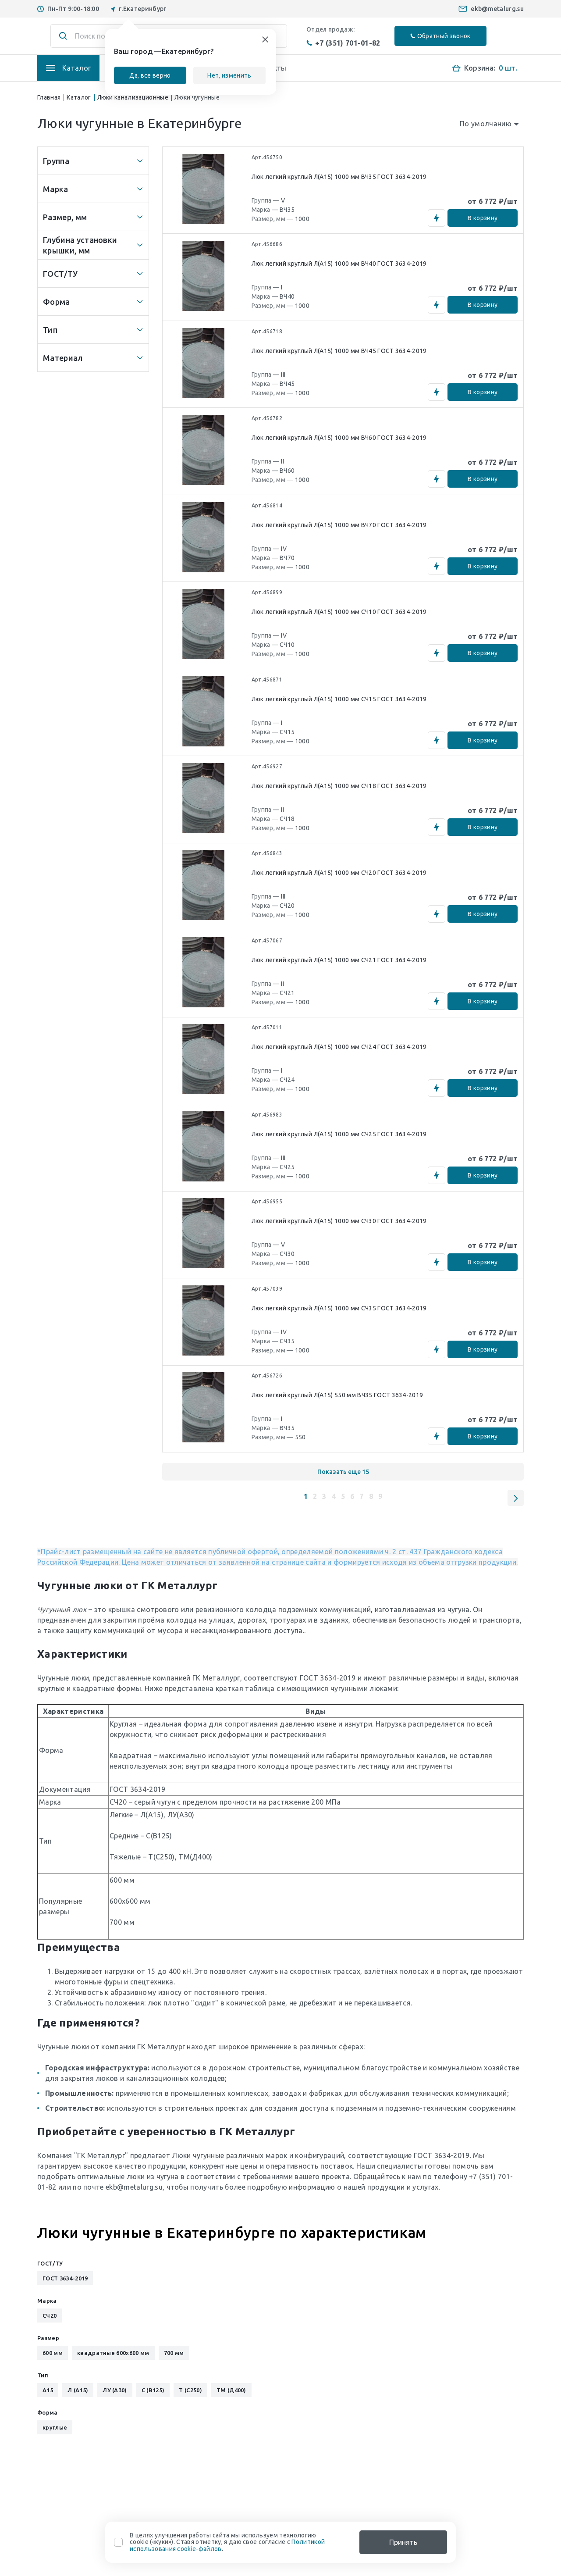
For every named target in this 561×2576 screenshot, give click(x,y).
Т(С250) (161, 1860)
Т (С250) (190, 2393)
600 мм (122, 1883)
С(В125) (159, 1839)
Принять (403, 2542)
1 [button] (306, 1500)
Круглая (123, 1727)
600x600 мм (130, 1905)
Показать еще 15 (343, 1475)
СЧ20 (118, 1805)
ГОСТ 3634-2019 (327, 1681)
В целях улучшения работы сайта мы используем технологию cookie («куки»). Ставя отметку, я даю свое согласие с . (227, 2542)
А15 (48, 2393)
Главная (48, 97)
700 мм (122, 1926)
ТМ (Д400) (231, 2393)
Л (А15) (77, 2393)
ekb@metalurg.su (497, 8)
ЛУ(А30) (181, 1818)
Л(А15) (151, 1818)
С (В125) (153, 2393)
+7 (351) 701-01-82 (343, 43)
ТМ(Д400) (195, 1860)
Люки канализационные (132, 97)
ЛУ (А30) (115, 2393)
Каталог (79, 97)
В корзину (482, 217)
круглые (55, 2431)
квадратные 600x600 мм (113, 2356)
